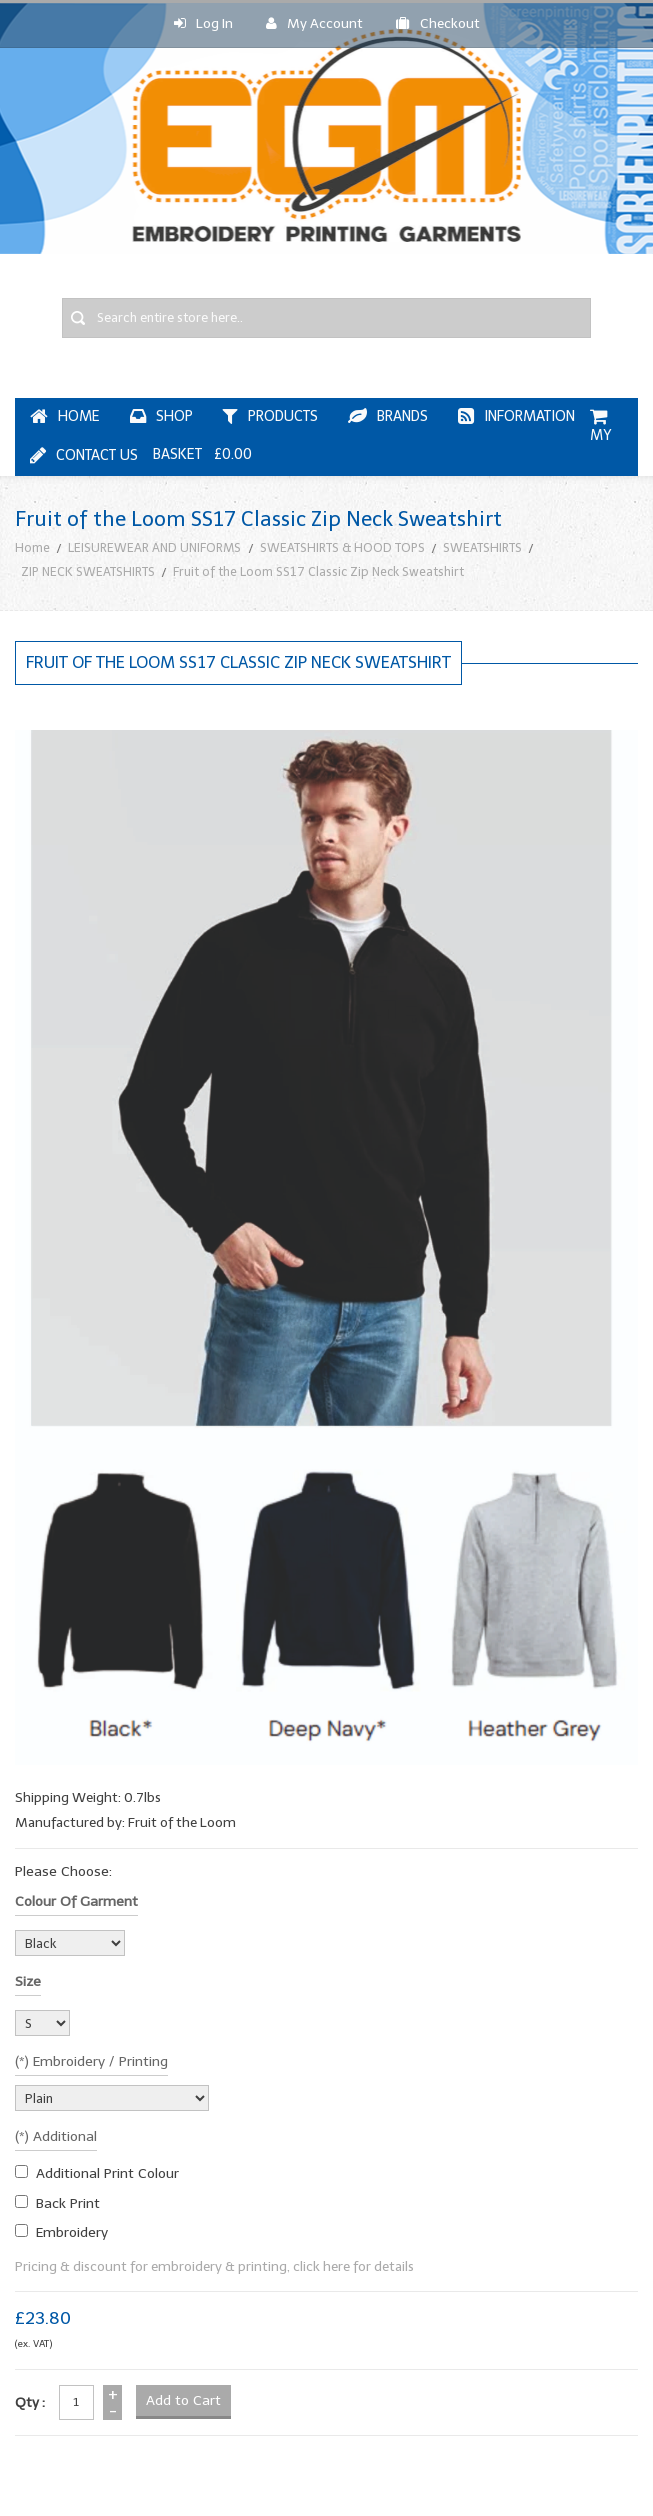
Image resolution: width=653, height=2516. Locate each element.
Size (28, 1981)
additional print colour (107, 2173)
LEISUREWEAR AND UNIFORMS (154, 547)
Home (32, 547)
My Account (314, 23)
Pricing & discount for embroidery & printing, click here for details (214, 2266)
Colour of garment (76, 1901)
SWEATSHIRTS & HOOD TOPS (342, 547)
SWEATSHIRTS (482, 547)
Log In (203, 23)
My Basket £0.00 (382, 436)
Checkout (438, 23)
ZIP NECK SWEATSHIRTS (88, 571)
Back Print (68, 2203)
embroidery (72, 2232)
